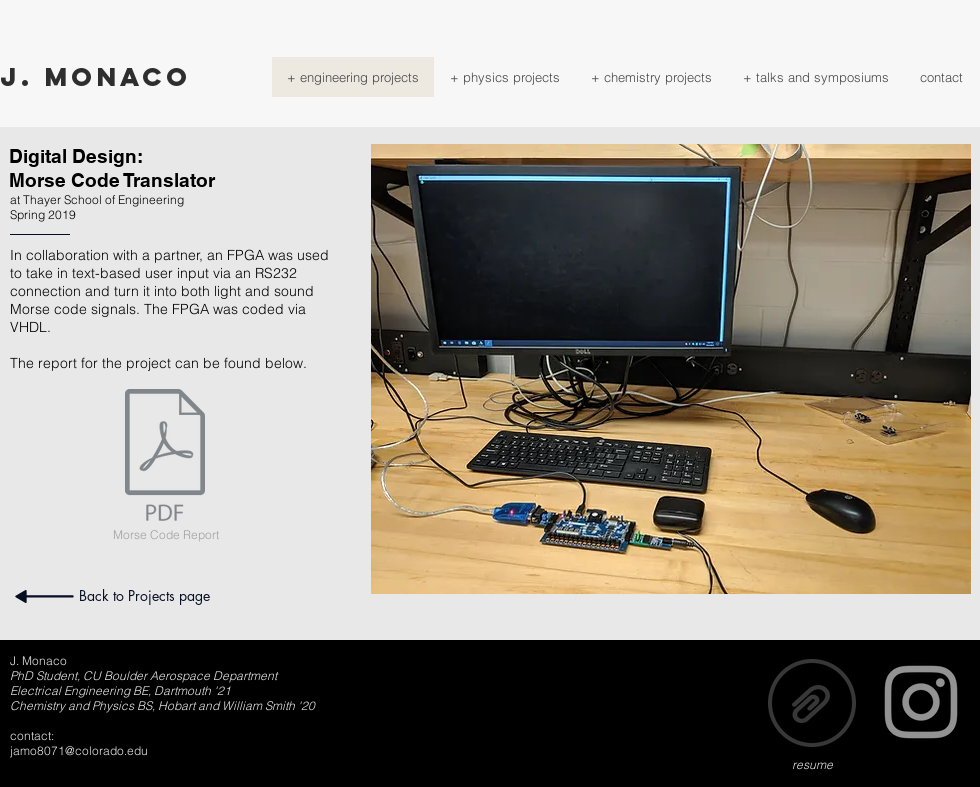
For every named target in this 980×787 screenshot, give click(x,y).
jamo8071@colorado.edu (79, 750)
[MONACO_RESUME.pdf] (812, 705)
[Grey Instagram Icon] (921, 702)
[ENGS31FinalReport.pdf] (165, 457)
